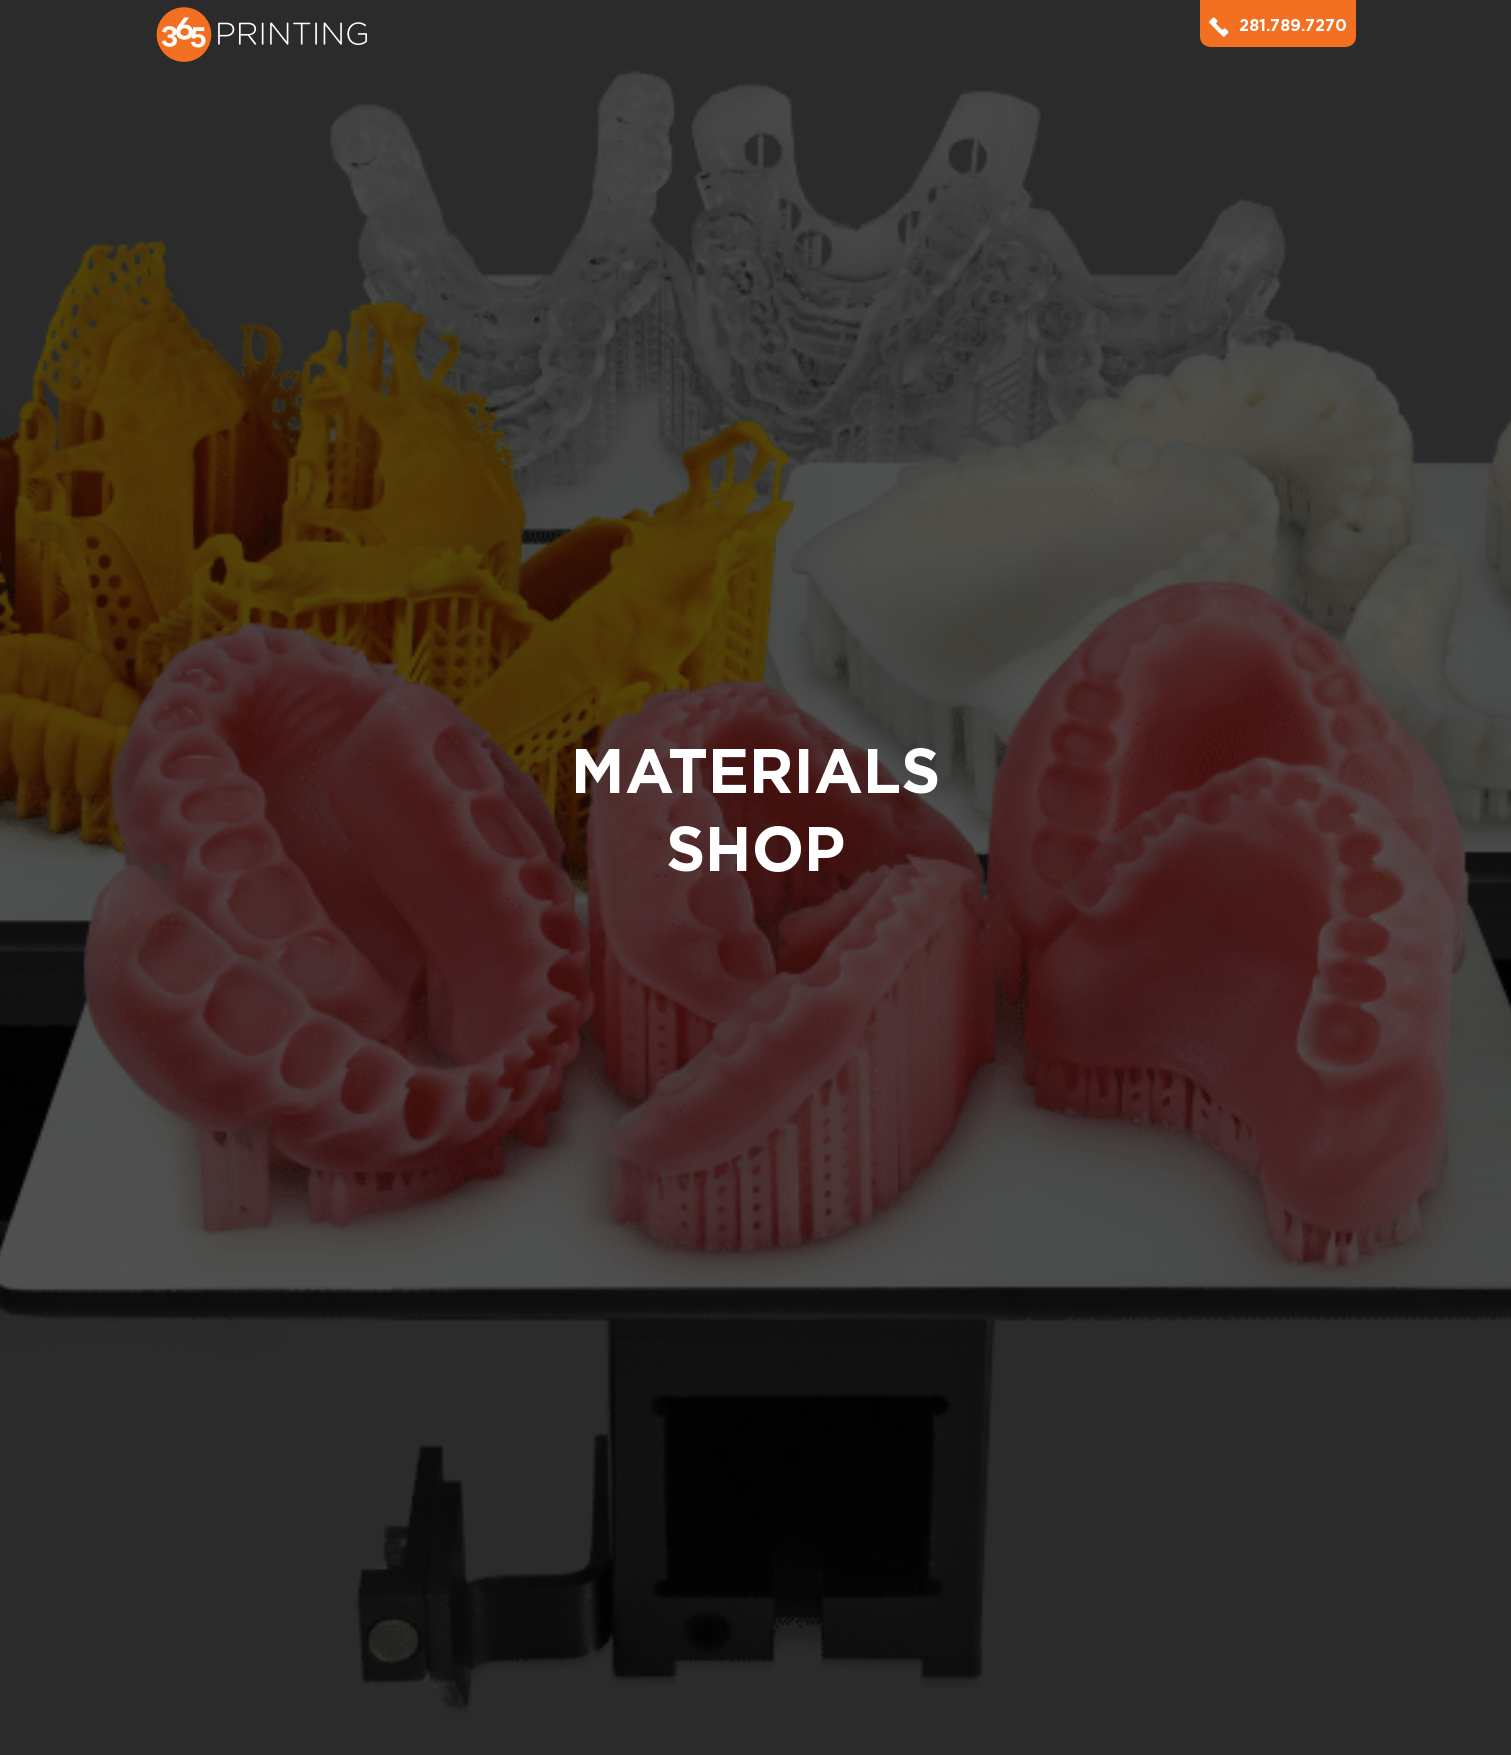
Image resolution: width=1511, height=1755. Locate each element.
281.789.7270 (1278, 25)
